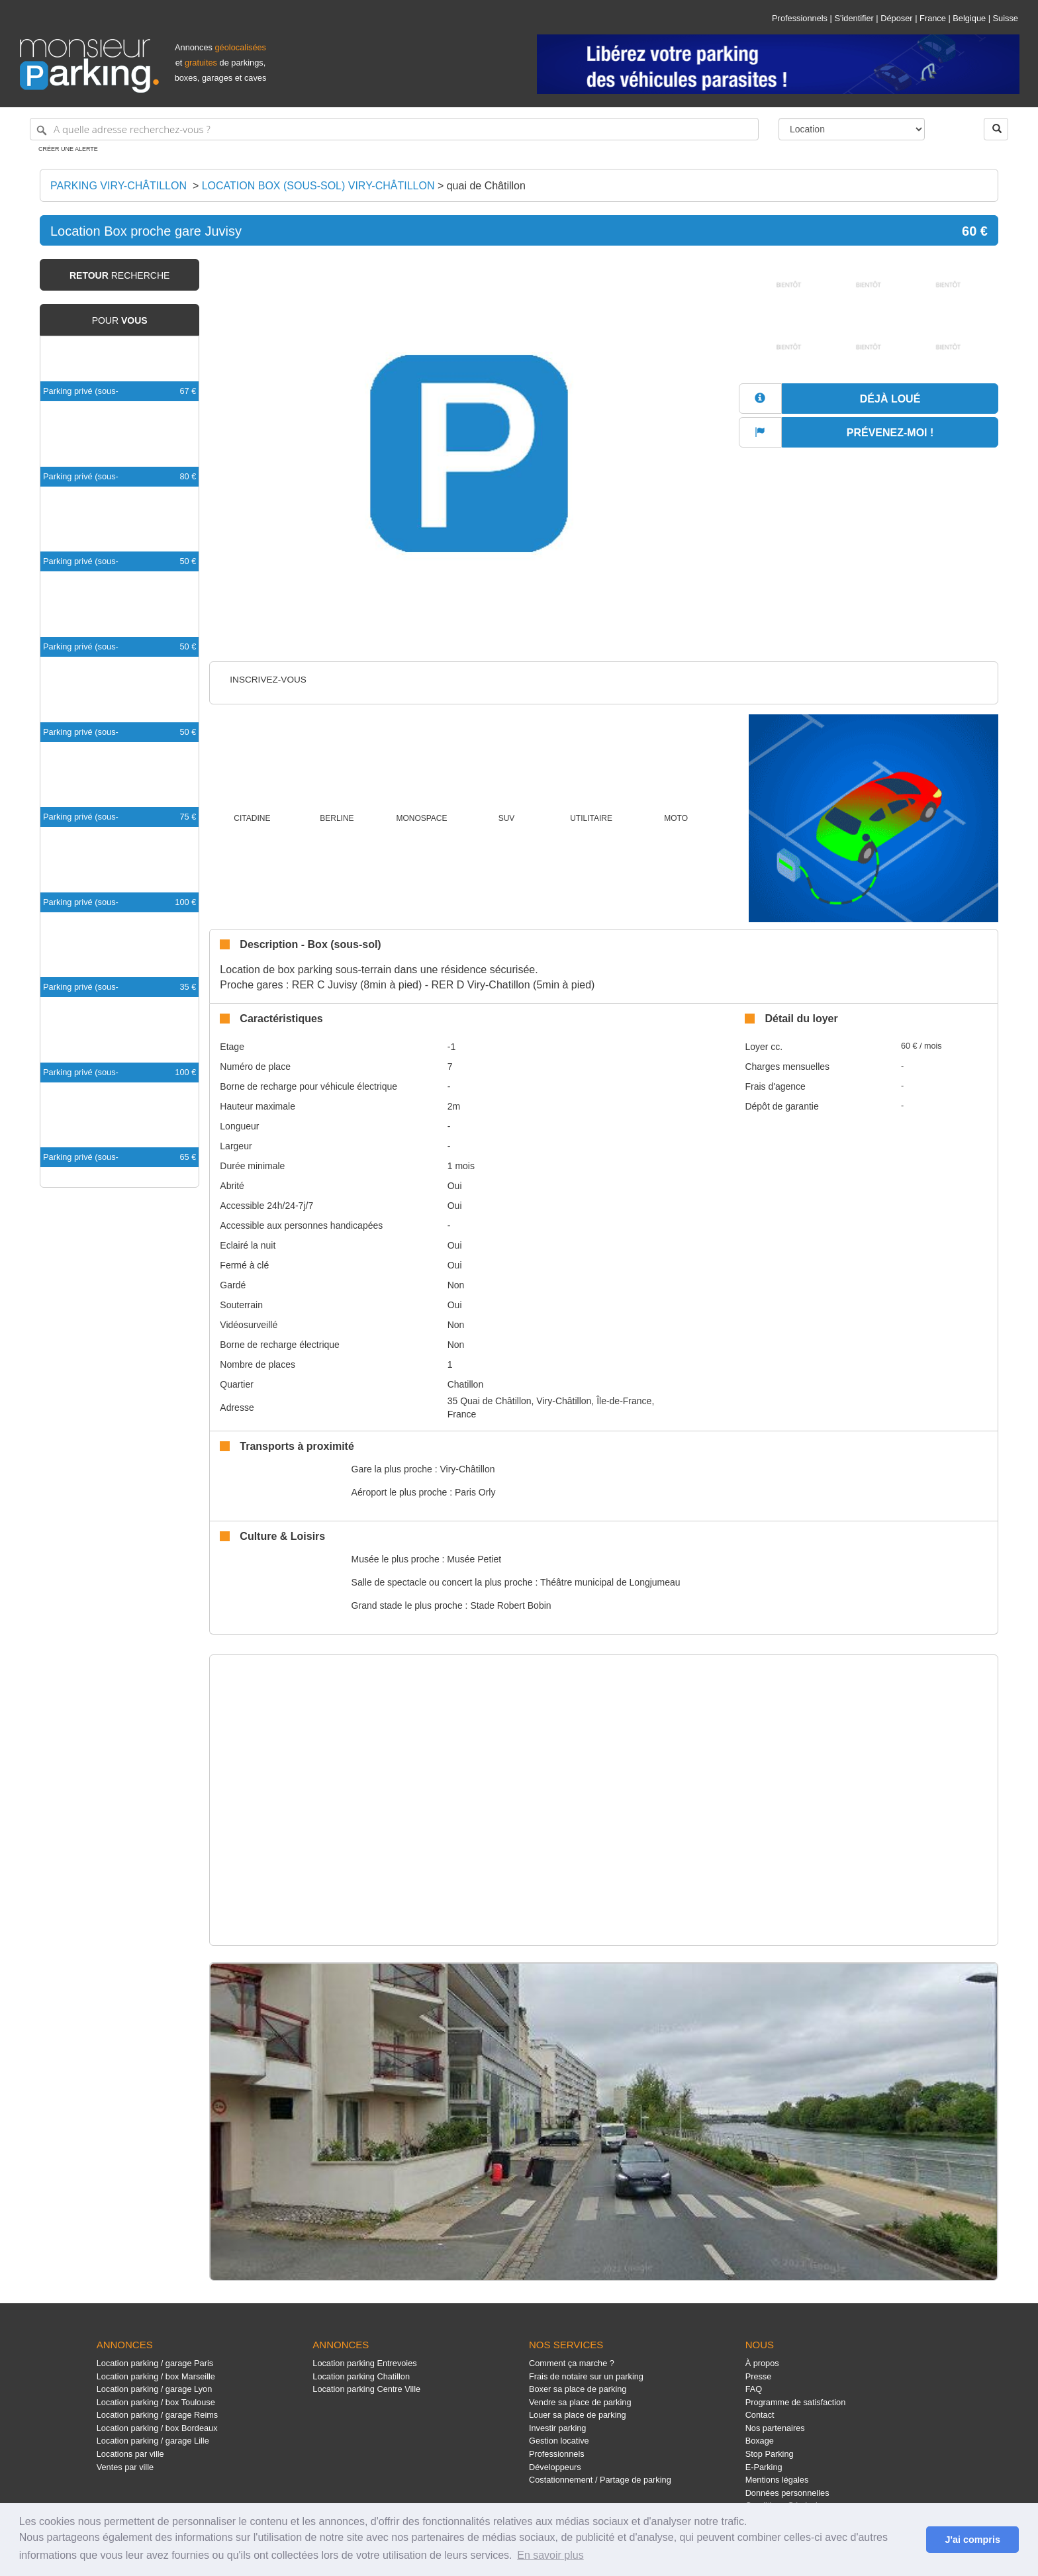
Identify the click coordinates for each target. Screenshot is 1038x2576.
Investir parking (557, 2428)
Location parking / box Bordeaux (157, 2428)
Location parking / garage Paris (155, 2363)
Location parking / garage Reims (157, 2415)
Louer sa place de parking (577, 2415)
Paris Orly (475, 1492)
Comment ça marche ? (571, 2363)
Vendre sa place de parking (580, 2402)
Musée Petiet (474, 1559)
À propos (762, 2363)
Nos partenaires (775, 2428)
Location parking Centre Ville (366, 2389)
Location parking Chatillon (361, 2376)
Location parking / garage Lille (153, 2441)
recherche (119, 275)
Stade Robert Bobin (510, 1605)
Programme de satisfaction (795, 2402)
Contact (760, 2415)
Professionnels (799, 18)
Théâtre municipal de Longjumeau (610, 1582)
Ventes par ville (125, 2467)
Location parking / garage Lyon (154, 2389)
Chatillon (465, 1384)
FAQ (754, 2389)
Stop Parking (769, 2454)
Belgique (969, 18)
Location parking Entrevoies (364, 2363)
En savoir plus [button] (550, 2555)
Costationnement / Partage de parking (600, 2480)
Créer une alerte (68, 149)
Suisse (1005, 18)
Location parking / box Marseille (156, 2376)
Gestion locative (559, 2441)
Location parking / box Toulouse (156, 2402)
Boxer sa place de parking (577, 2389)
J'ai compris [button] (972, 2539)
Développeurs (555, 2467)
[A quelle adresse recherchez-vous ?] (394, 129)
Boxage (759, 2441)
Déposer (896, 18)
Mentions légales (777, 2480)
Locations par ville (130, 2454)
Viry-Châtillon (467, 1469)
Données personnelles (787, 2493)
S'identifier (853, 18)
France (933, 18)
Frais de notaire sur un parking (586, 2376)
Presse (758, 2376)
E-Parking (763, 2467)
